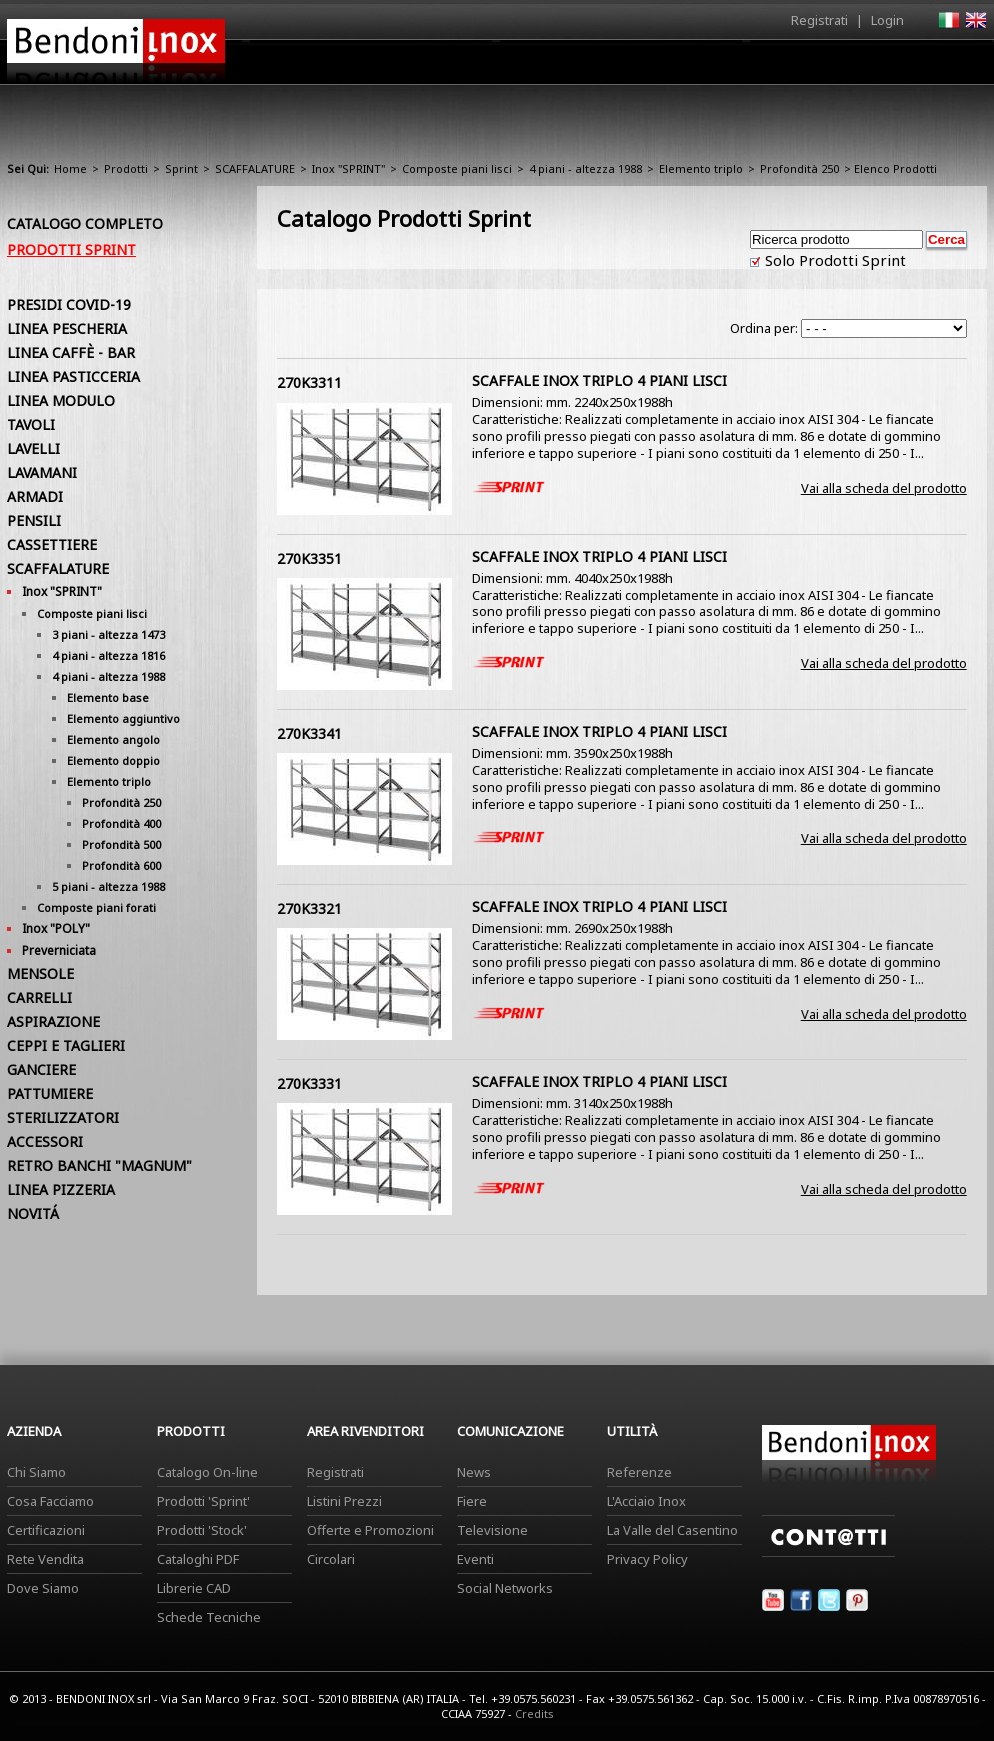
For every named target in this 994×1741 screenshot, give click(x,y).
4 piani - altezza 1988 (585, 168)
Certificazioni (46, 1530)
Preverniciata (59, 950)
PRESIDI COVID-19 (69, 304)
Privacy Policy (647, 1559)
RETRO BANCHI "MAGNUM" (99, 1165)
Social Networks (505, 1588)
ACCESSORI (45, 1141)
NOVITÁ (33, 1213)
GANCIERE (41, 1069)
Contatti (959, 61)
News (474, 1472)
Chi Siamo (36, 1472)
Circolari (331, 1559)
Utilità (883, 67)
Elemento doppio (113, 760)
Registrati (819, 20)
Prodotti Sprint (71, 249)
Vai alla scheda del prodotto (884, 488)
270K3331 (309, 1083)
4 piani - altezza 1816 (108, 655)
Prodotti (543, 67)
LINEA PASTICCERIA (73, 376)
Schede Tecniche (209, 1617)
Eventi (475, 1559)
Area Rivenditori (652, 67)
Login (887, 20)
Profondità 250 (799, 168)
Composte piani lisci (457, 168)
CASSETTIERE (52, 544)
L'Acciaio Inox (646, 1501)
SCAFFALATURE (255, 168)
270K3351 (309, 558)
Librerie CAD (194, 1588)
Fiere (472, 1501)
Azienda (460, 67)
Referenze (639, 1472)
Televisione (492, 1530)
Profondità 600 (121, 865)
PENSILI (34, 520)
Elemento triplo (701, 168)
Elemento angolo (113, 739)
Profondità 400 (121, 823)
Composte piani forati (96, 907)
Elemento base (108, 697)
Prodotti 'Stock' (202, 1530)
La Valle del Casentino (672, 1530)
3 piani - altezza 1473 (108, 634)
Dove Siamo (43, 1588)
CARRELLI (39, 997)
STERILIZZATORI (63, 1117)
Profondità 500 (121, 844)
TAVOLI (31, 424)
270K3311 (309, 382)
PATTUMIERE (50, 1093)
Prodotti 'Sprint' (203, 1501)
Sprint (181, 168)
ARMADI (35, 496)
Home (385, 61)
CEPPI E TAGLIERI (66, 1045)
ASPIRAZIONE (53, 1021)
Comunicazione (784, 67)
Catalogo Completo (85, 223)
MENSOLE (40, 973)
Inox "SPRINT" (348, 168)
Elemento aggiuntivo (123, 718)
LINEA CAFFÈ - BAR (71, 352)
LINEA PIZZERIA (61, 1189)
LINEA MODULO (61, 400)
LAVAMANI (42, 472)
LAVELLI (33, 448)
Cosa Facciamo (50, 1501)
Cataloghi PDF (198, 1559)
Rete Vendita (45, 1559)
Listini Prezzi (344, 1501)
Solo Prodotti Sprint (833, 260)
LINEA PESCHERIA (67, 328)
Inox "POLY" (56, 928)
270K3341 (309, 733)
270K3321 (309, 908)
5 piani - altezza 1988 (108, 886)
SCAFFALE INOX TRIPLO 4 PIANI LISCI (599, 380)
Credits (534, 1713)
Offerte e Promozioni (370, 1530)
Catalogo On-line (207, 1472)
